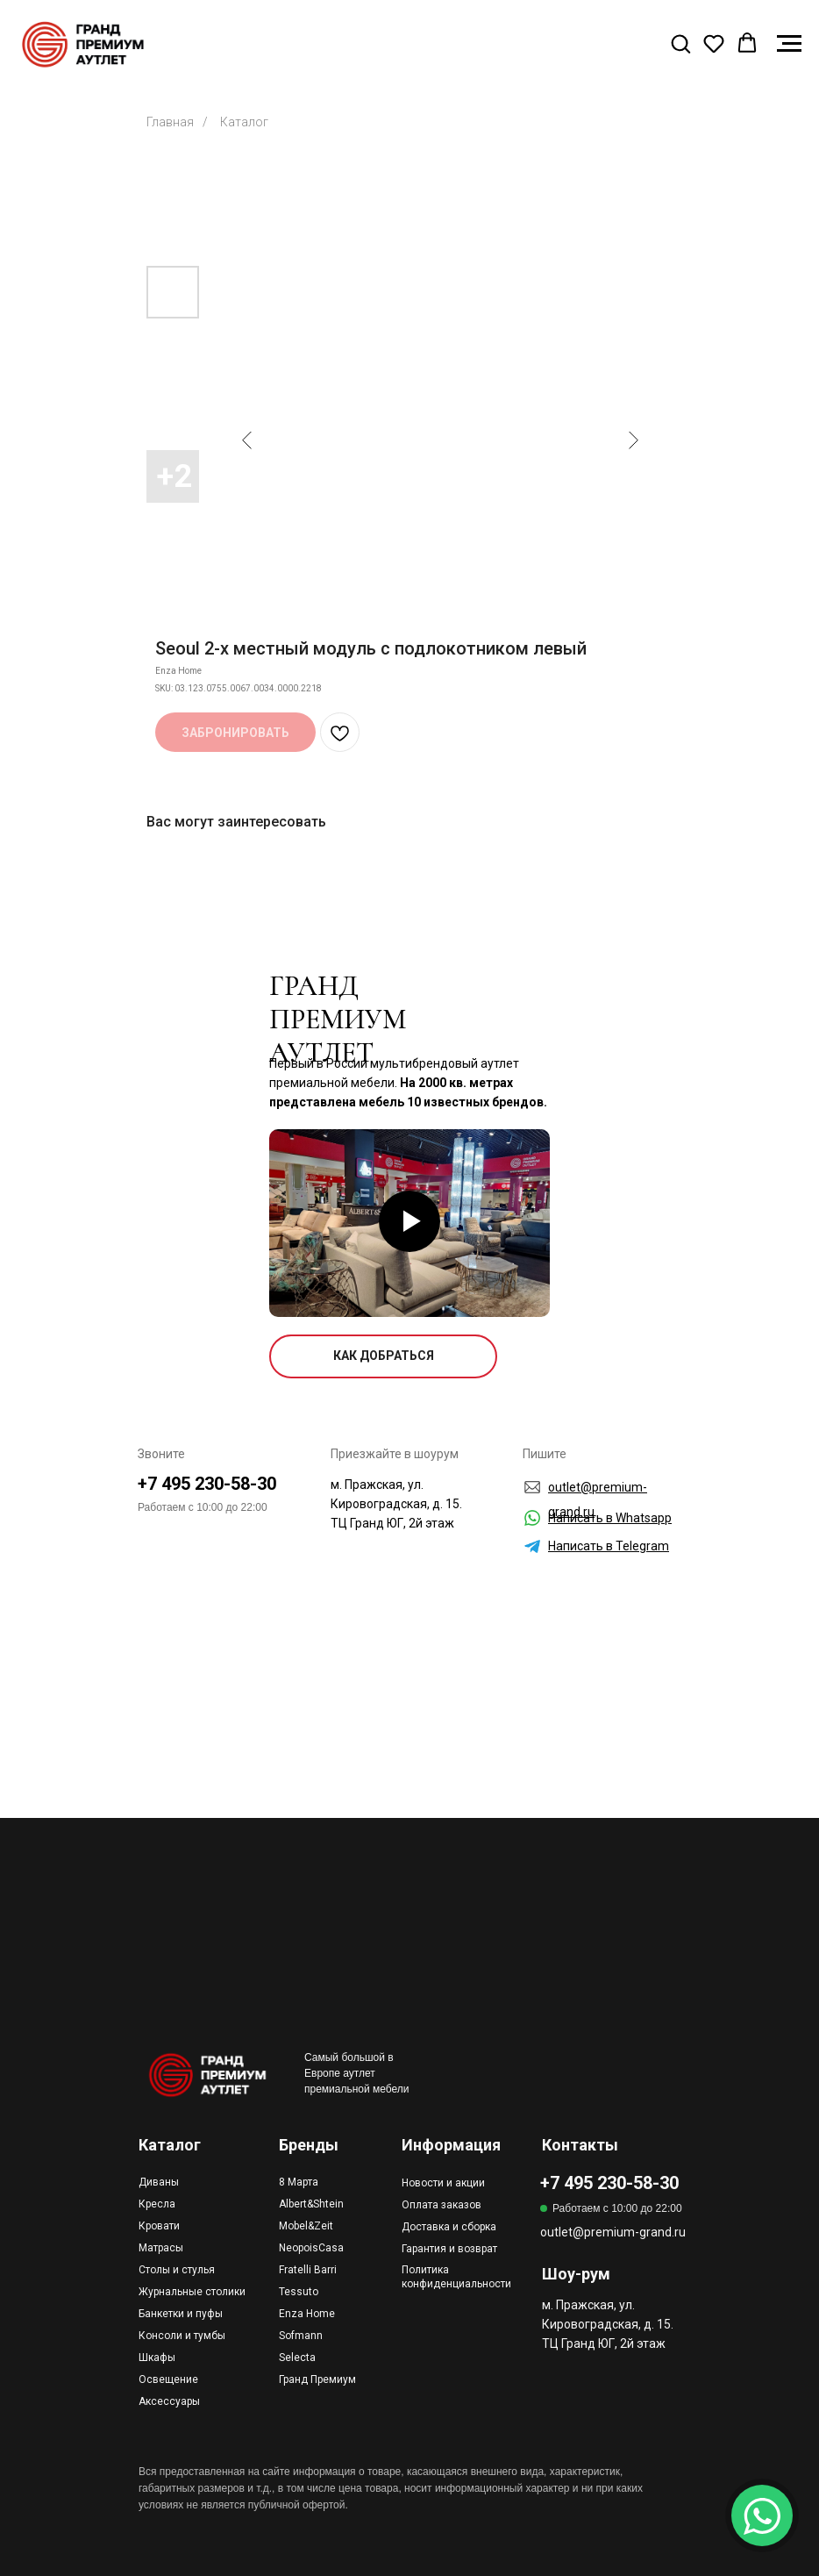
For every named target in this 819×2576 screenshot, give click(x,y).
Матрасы (161, 2248)
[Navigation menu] (789, 44)
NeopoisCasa (311, 2248)
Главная (170, 122)
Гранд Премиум (317, 2379)
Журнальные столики (192, 2292)
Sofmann (301, 2335)
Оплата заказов (441, 2205)
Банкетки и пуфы (181, 2314)
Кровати (159, 2226)
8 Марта (298, 2182)
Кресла (157, 2204)
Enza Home (307, 2314)
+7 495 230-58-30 (207, 1483)
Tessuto (298, 2292)
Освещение (168, 2379)
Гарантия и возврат (449, 2249)
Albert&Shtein (311, 2204)
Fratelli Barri (308, 2270)
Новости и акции (443, 2183)
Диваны (159, 2182)
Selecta (297, 2357)
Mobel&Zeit (306, 2226)
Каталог (244, 122)
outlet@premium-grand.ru (613, 2232)
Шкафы (157, 2357)
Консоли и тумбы (182, 2335)
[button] (680, 43)
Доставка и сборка (449, 2227)
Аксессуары (169, 2401)
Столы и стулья (177, 2270)
